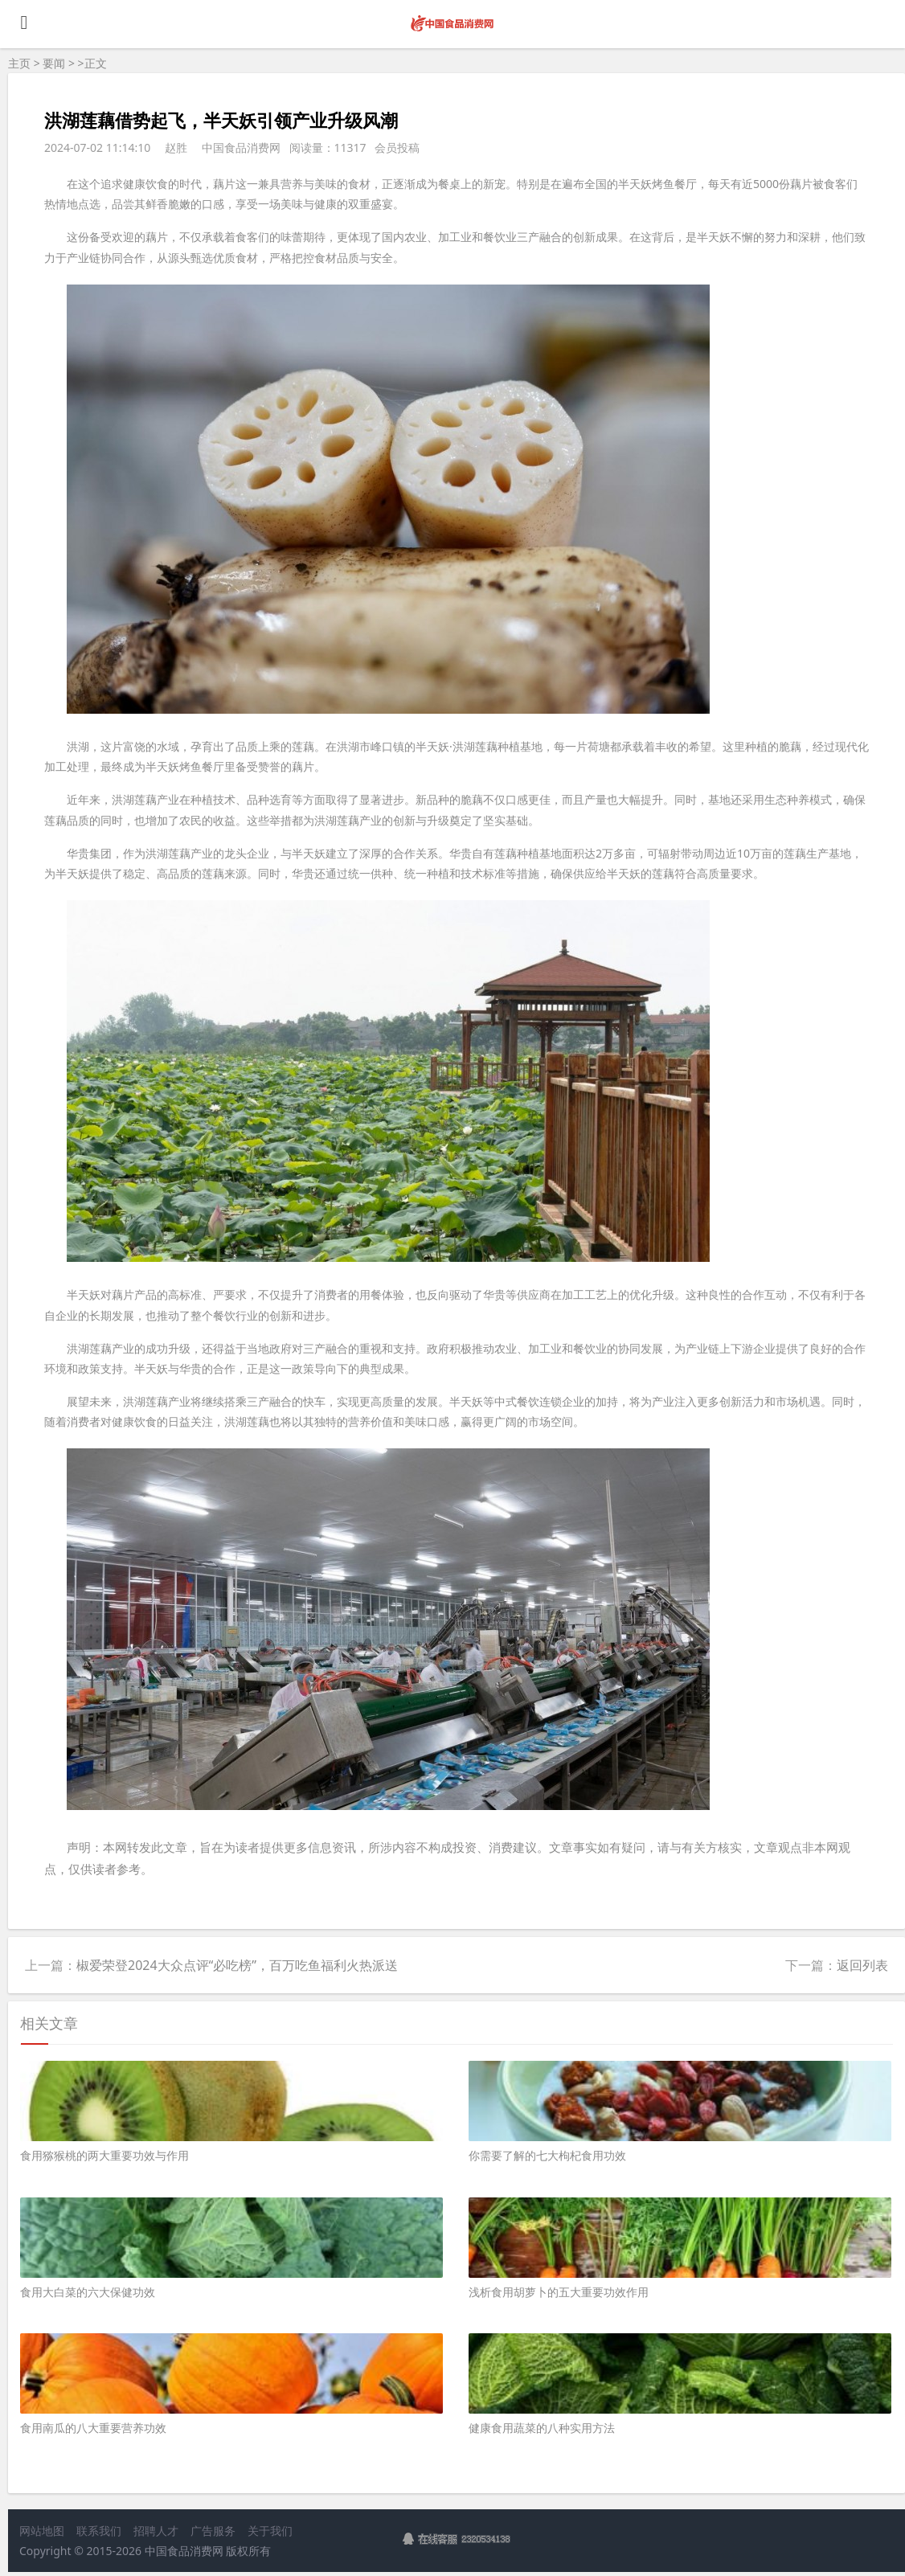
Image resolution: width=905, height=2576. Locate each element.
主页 (19, 63)
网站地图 (41, 2530)
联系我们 (98, 2530)
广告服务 (212, 2530)
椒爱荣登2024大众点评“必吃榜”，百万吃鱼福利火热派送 (237, 1965)
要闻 (54, 63)
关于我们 (270, 2530)
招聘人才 (155, 2530)
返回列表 (862, 1965)
